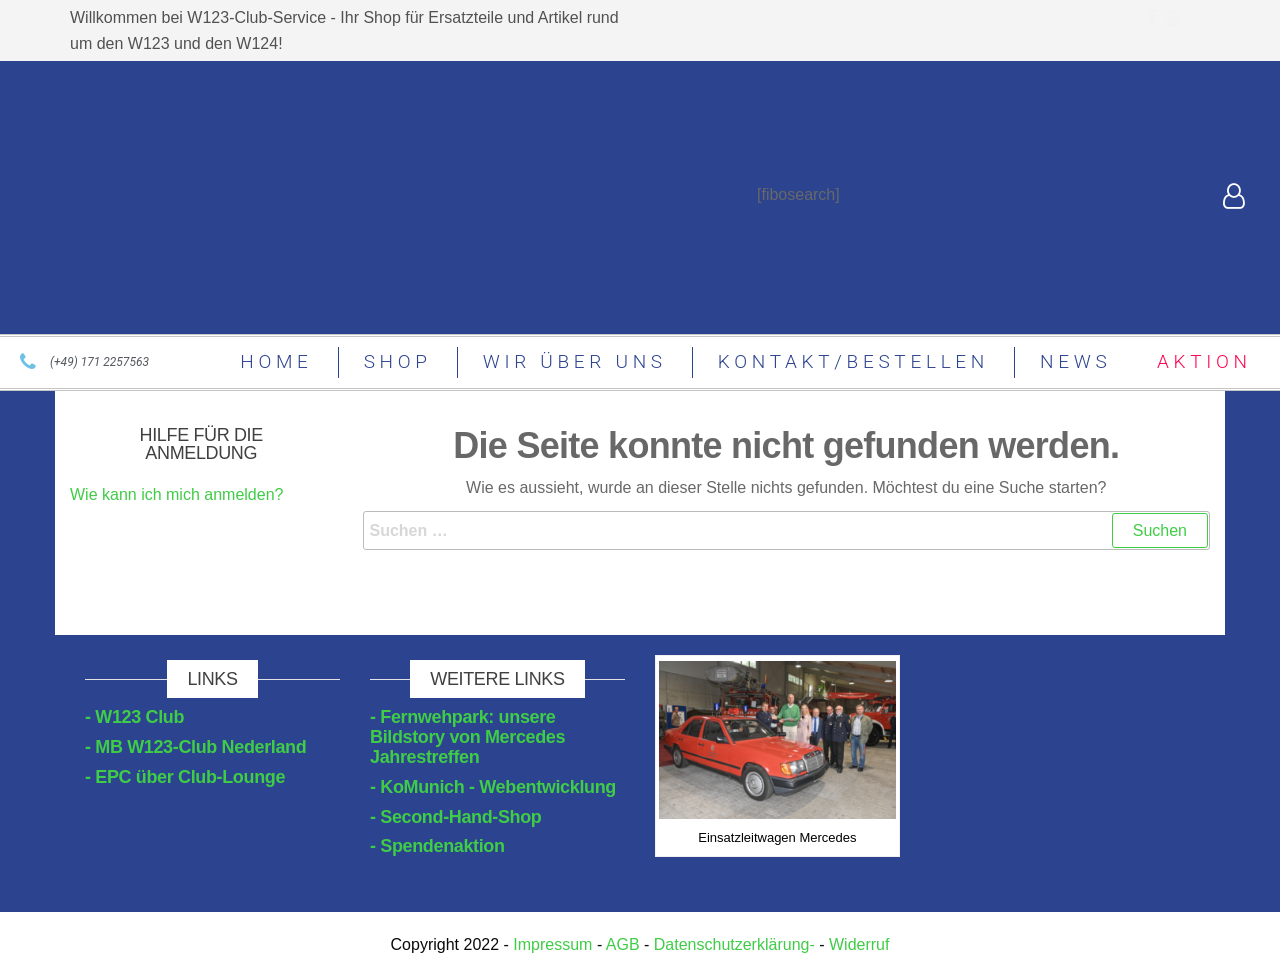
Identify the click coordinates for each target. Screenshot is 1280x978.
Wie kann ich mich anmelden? (176, 494)
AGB (623, 944)
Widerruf (859, 944)
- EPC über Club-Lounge (185, 777)
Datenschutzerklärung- (734, 944)
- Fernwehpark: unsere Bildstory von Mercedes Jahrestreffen (467, 737)
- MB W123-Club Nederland (195, 747)
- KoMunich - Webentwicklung (493, 787)
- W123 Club (134, 717)
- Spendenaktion (437, 846)
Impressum (553, 944)
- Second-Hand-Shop (456, 817)
